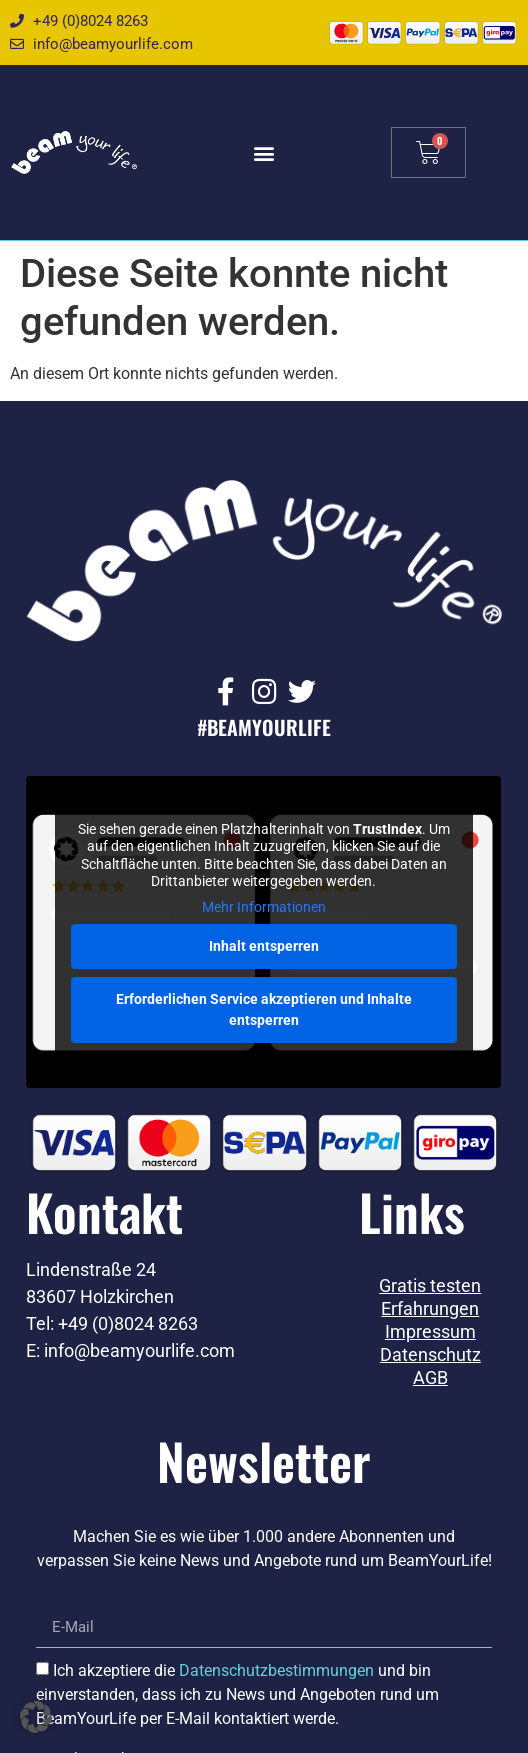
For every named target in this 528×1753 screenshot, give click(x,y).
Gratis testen (430, 1286)
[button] (263, 152)
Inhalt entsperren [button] (264, 946)
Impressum (430, 1332)
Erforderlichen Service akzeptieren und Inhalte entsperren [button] (264, 1009)
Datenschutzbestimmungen (276, 1669)
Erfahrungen (430, 1309)
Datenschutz (430, 1355)
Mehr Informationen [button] (264, 907)
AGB (430, 1378)
